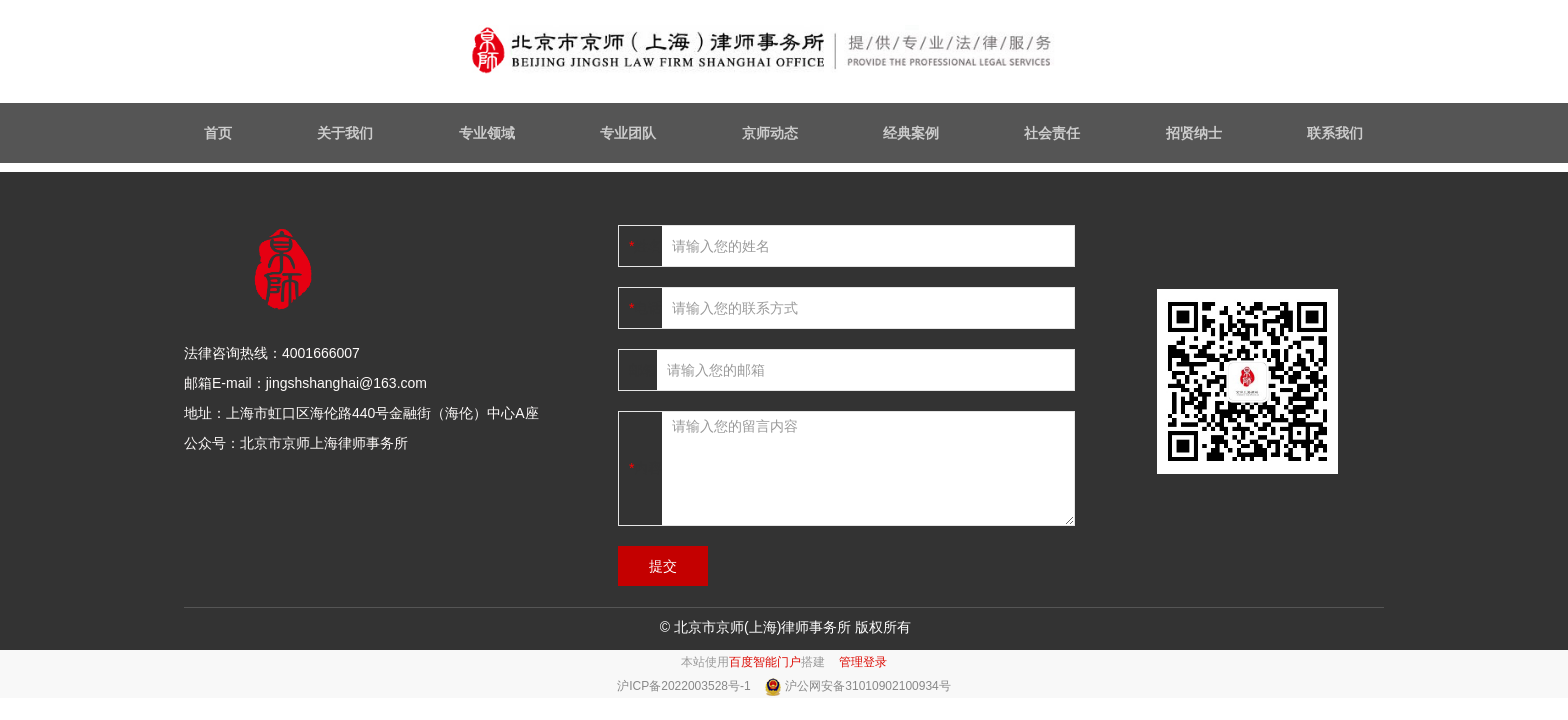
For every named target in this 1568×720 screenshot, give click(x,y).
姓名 (648, 246)
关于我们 (345, 133)
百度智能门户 (765, 662)
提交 (663, 566)
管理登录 (863, 662)
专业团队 (628, 133)
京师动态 (770, 133)
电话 (648, 308)
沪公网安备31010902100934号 (867, 686)
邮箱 (643, 370)
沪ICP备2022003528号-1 (685, 686)
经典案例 (911, 133)
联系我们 (1335, 133)
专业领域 (487, 133)
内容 (648, 468)
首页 (218, 133)
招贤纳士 (1194, 133)
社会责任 (1052, 133)
